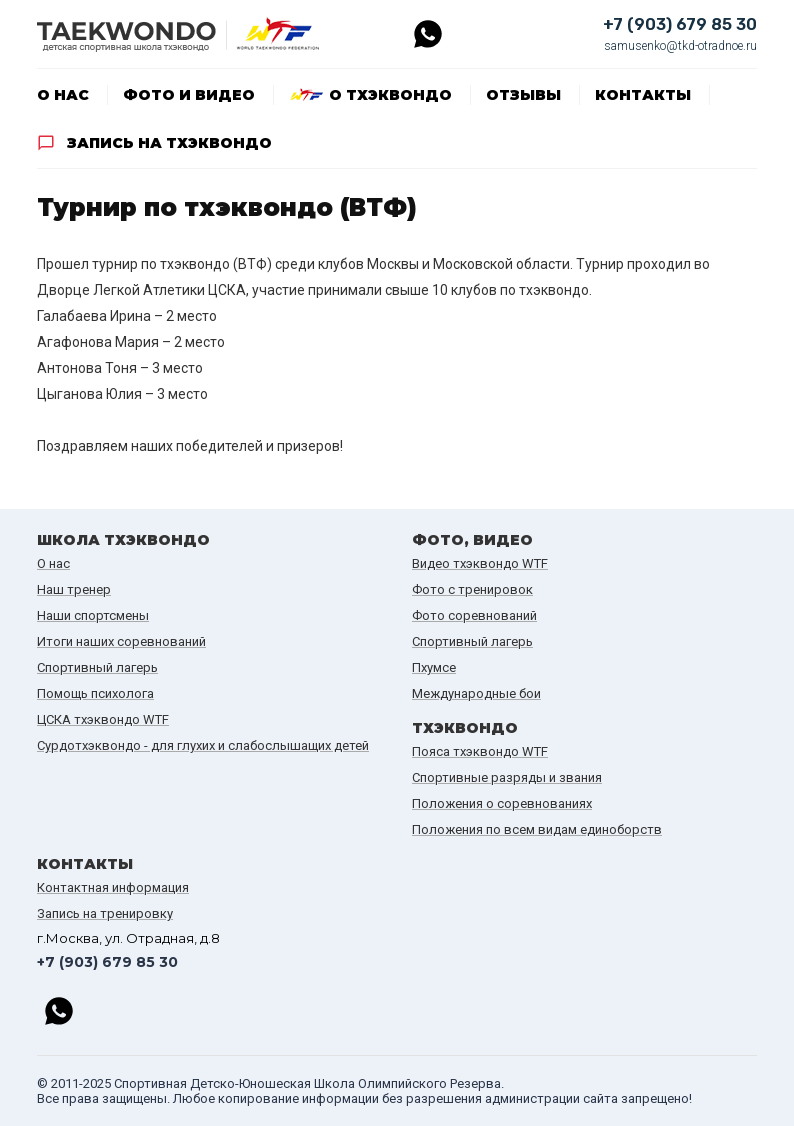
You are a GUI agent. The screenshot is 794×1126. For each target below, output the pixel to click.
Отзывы (523, 95)
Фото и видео (189, 95)
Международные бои (476, 693)
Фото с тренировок (472, 589)
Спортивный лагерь (97, 667)
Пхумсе (434, 667)
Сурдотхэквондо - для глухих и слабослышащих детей (203, 745)
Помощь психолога (95, 693)
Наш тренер (74, 589)
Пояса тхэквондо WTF (480, 751)
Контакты (643, 95)
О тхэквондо (390, 95)
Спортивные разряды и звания (507, 777)
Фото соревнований (474, 615)
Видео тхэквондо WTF (480, 563)
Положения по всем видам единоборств (537, 829)
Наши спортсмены (93, 615)
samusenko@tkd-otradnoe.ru (680, 46)
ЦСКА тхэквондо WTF (103, 719)
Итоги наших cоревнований (121, 641)
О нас (63, 95)
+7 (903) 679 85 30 (680, 24)
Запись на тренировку (105, 913)
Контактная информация (113, 887)
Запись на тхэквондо (169, 143)
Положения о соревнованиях (502, 803)
